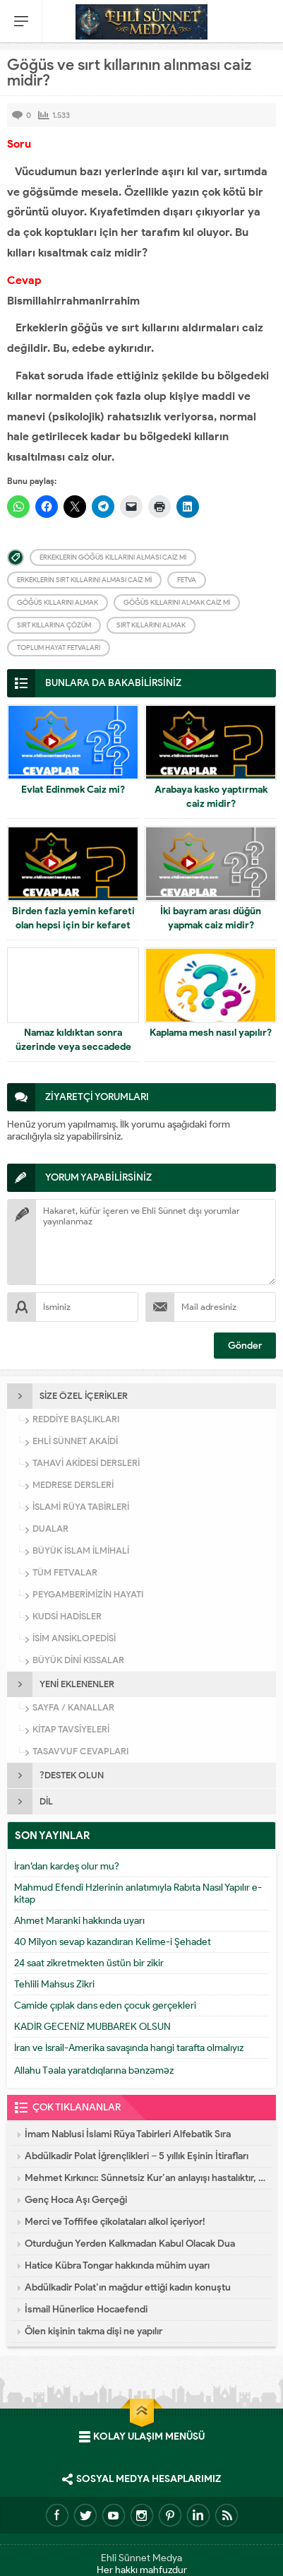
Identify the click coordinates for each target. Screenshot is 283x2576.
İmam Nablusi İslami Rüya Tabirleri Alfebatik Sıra (128, 2134)
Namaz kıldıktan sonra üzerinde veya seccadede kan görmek (73, 1047)
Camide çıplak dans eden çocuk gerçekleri (105, 2005)
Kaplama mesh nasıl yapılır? (211, 1033)
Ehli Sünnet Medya (141, 2558)
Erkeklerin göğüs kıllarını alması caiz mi (113, 557)
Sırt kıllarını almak (151, 625)
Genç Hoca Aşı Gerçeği (76, 2200)
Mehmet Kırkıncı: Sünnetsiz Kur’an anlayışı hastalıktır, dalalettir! (145, 2178)
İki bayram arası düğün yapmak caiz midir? (210, 918)
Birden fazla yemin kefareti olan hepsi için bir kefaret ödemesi (73, 925)
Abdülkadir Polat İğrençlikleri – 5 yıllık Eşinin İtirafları (136, 2156)
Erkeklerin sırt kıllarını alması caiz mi (84, 579)
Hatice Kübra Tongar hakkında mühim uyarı (117, 2265)
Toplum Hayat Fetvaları (58, 647)
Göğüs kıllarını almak (57, 602)
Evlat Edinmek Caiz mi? (73, 790)
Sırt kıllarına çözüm (54, 625)
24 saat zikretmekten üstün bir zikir (89, 1963)
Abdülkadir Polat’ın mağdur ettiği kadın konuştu (128, 2287)
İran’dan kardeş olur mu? (66, 1866)
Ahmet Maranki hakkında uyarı (79, 1921)
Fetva (186, 579)
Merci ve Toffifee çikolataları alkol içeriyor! (115, 2222)
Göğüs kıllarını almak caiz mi (177, 602)
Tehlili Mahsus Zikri (54, 1984)
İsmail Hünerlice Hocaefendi (86, 2309)
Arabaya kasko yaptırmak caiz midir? (211, 797)
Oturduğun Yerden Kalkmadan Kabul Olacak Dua (130, 2244)
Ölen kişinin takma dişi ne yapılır (93, 2331)
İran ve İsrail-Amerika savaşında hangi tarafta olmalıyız (128, 2048)
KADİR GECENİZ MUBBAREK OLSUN (92, 2027)
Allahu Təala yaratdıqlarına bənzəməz (94, 2070)
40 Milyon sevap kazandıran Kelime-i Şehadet (112, 1942)
